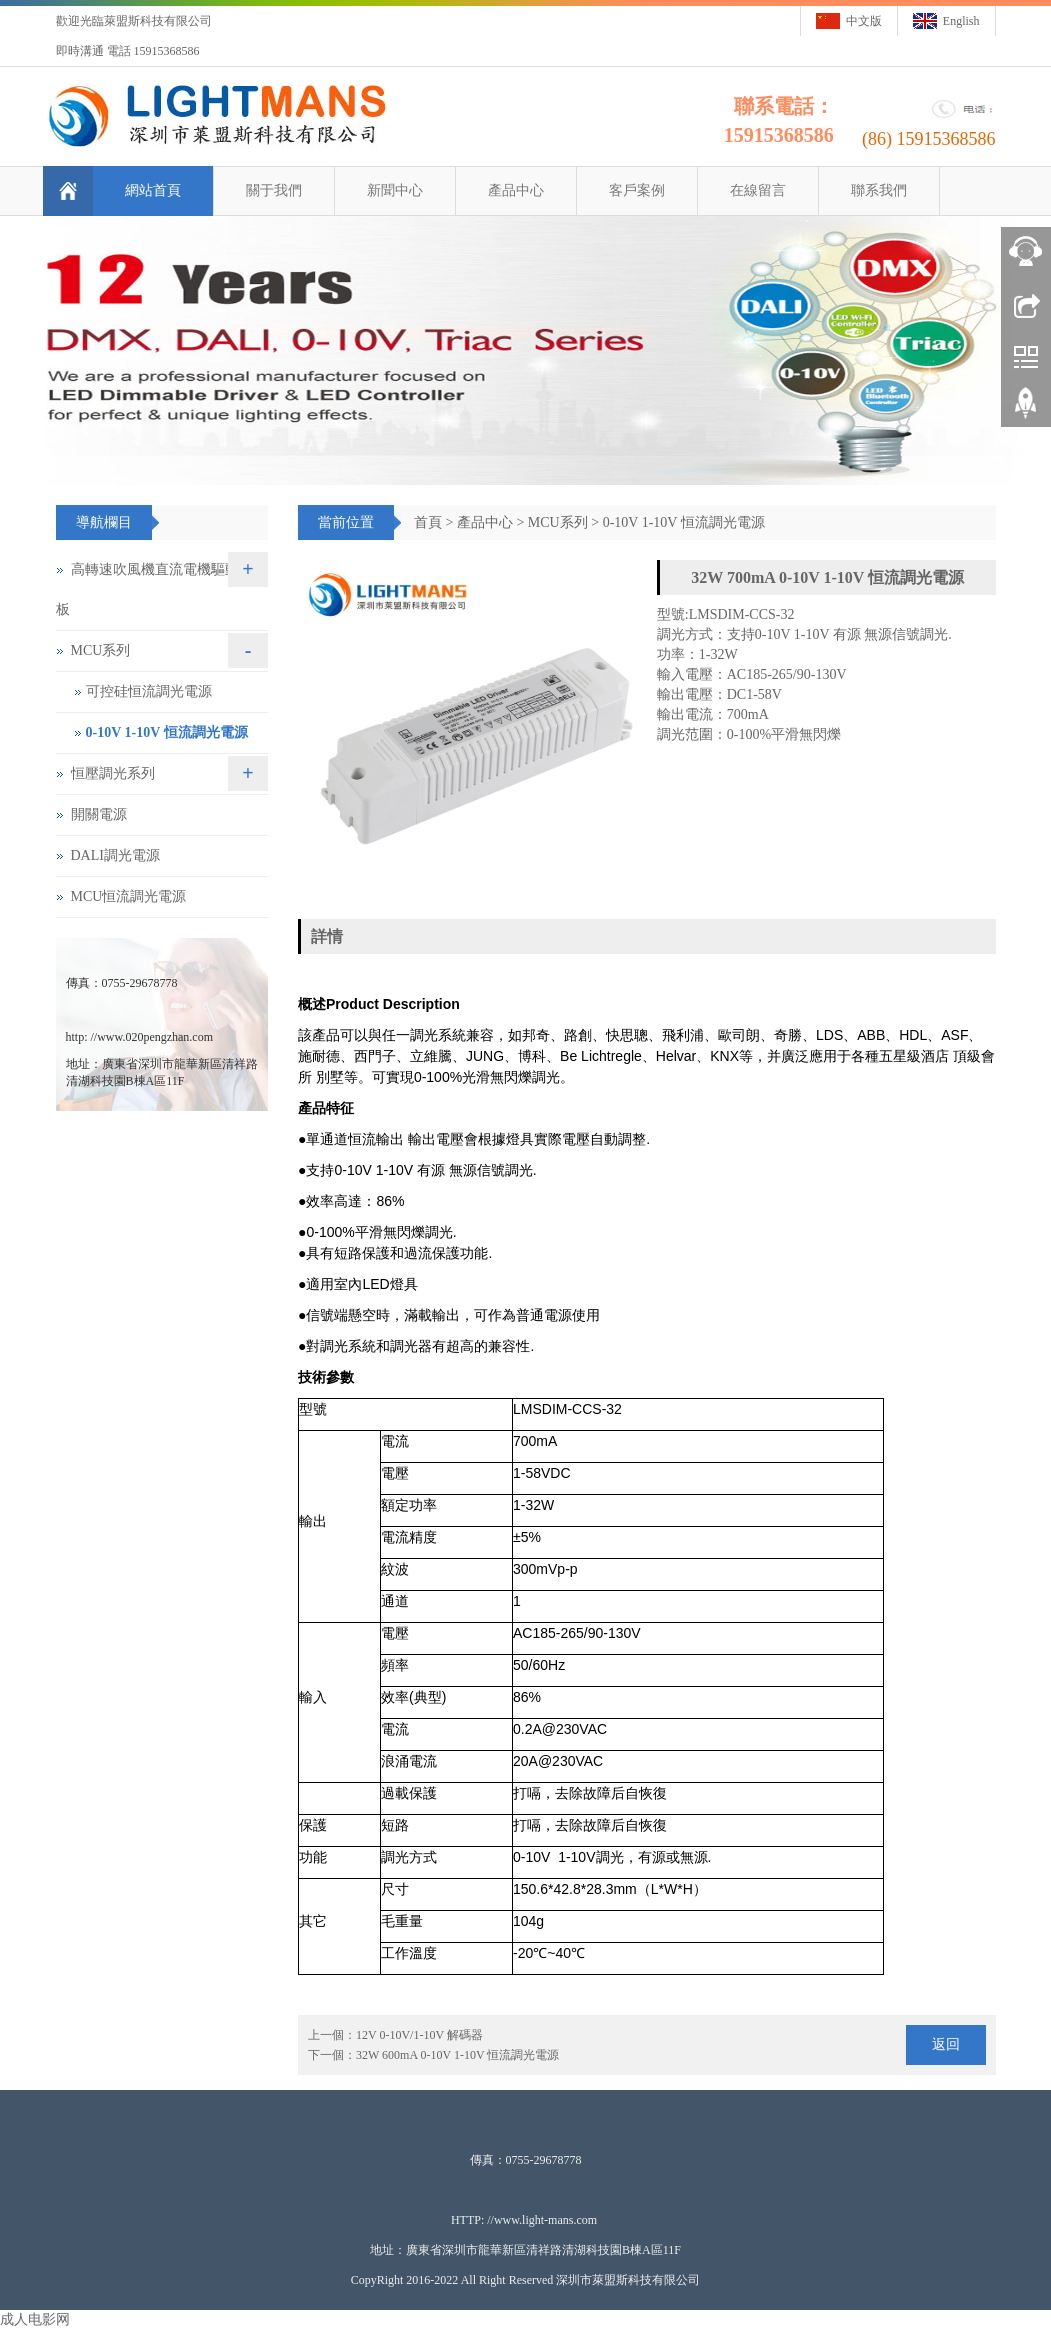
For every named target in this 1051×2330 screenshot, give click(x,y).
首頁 (428, 522)
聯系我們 (877, 190)
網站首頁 (151, 190)
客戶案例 (635, 190)
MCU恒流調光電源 (129, 896)
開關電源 (99, 814)
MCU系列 (558, 522)
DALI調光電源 (115, 855)
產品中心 (514, 190)
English (961, 21)
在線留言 (756, 190)
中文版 (864, 21)
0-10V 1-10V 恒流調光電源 (684, 522)
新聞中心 (393, 190)
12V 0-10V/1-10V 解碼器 (419, 2035)
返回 (946, 2044)
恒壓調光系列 (113, 773)
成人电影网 (35, 2319)
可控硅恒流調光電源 (149, 691)
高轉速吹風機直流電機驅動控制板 (161, 589)
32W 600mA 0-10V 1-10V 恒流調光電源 (457, 2055)
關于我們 (272, 190)
